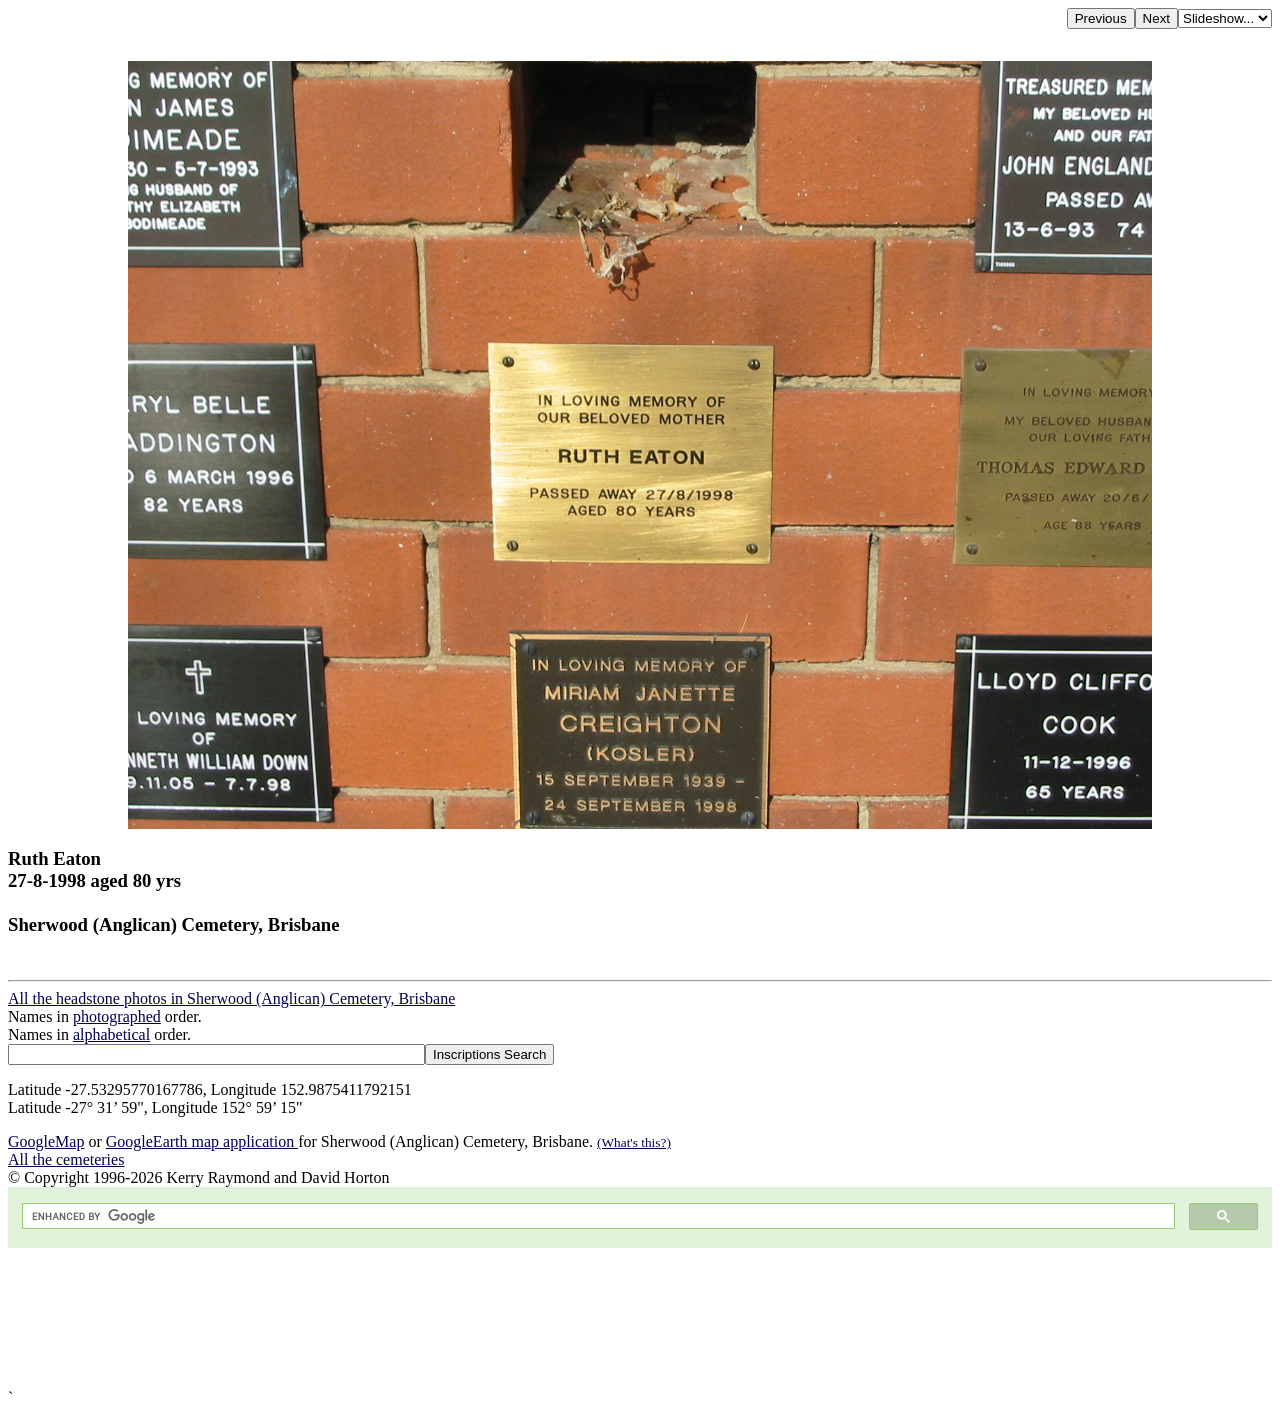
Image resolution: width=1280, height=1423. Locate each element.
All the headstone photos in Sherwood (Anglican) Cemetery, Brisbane (231, 998)
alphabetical (111, 1034)
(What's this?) (634, 1142)
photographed (117, 1016)
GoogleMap (46, 1141)
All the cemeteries (66, 1159)
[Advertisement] (608, 1318)
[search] (596, 1216)
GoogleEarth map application (202, 1141)
